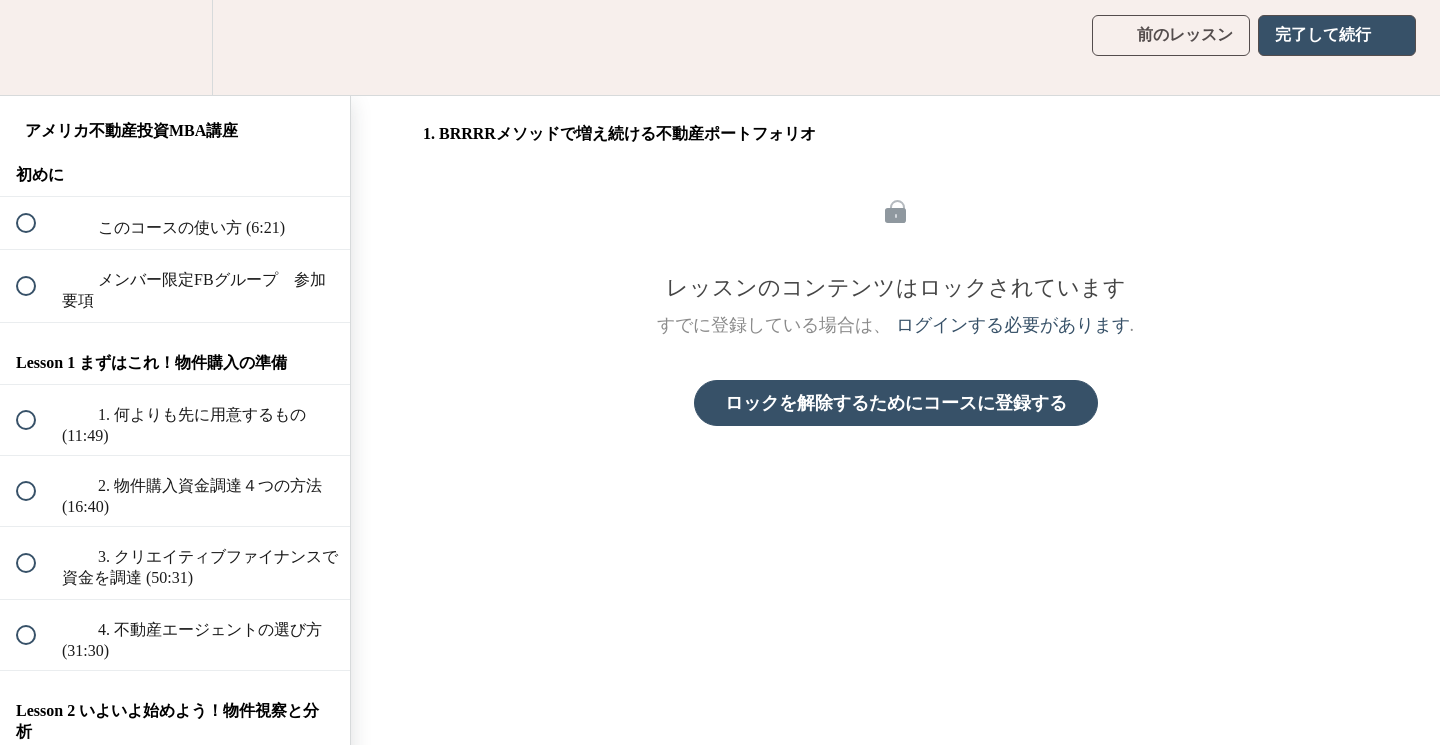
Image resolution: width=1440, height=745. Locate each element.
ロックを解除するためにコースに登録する (896, 403)
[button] (37, 47)
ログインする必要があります (1013, 325)
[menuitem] (175, 47)
